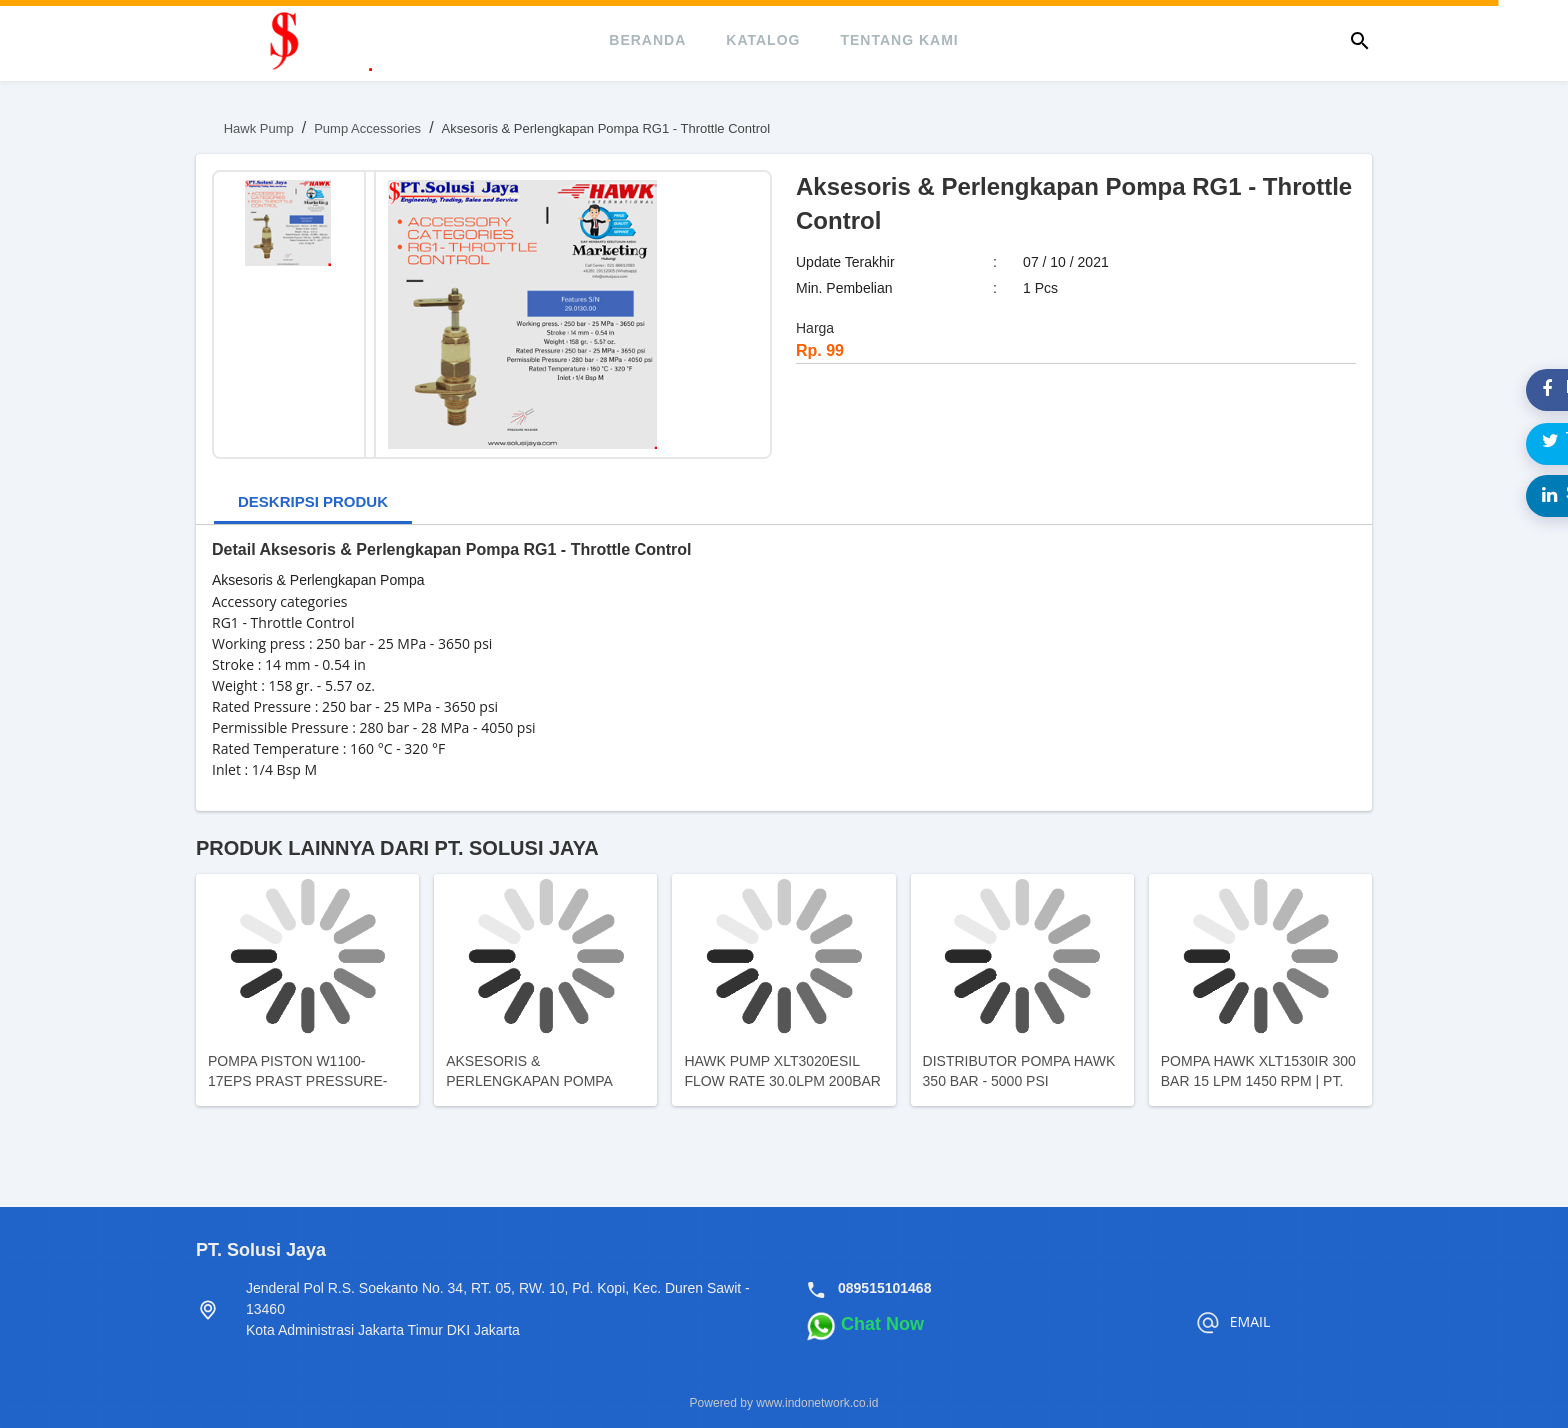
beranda (647, 40)
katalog (763, 40)
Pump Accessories (367, 128)
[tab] (313, 503)
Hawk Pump (259, 128)
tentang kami (899, 40)
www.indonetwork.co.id (817, 1403)
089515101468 (884, 1288)
